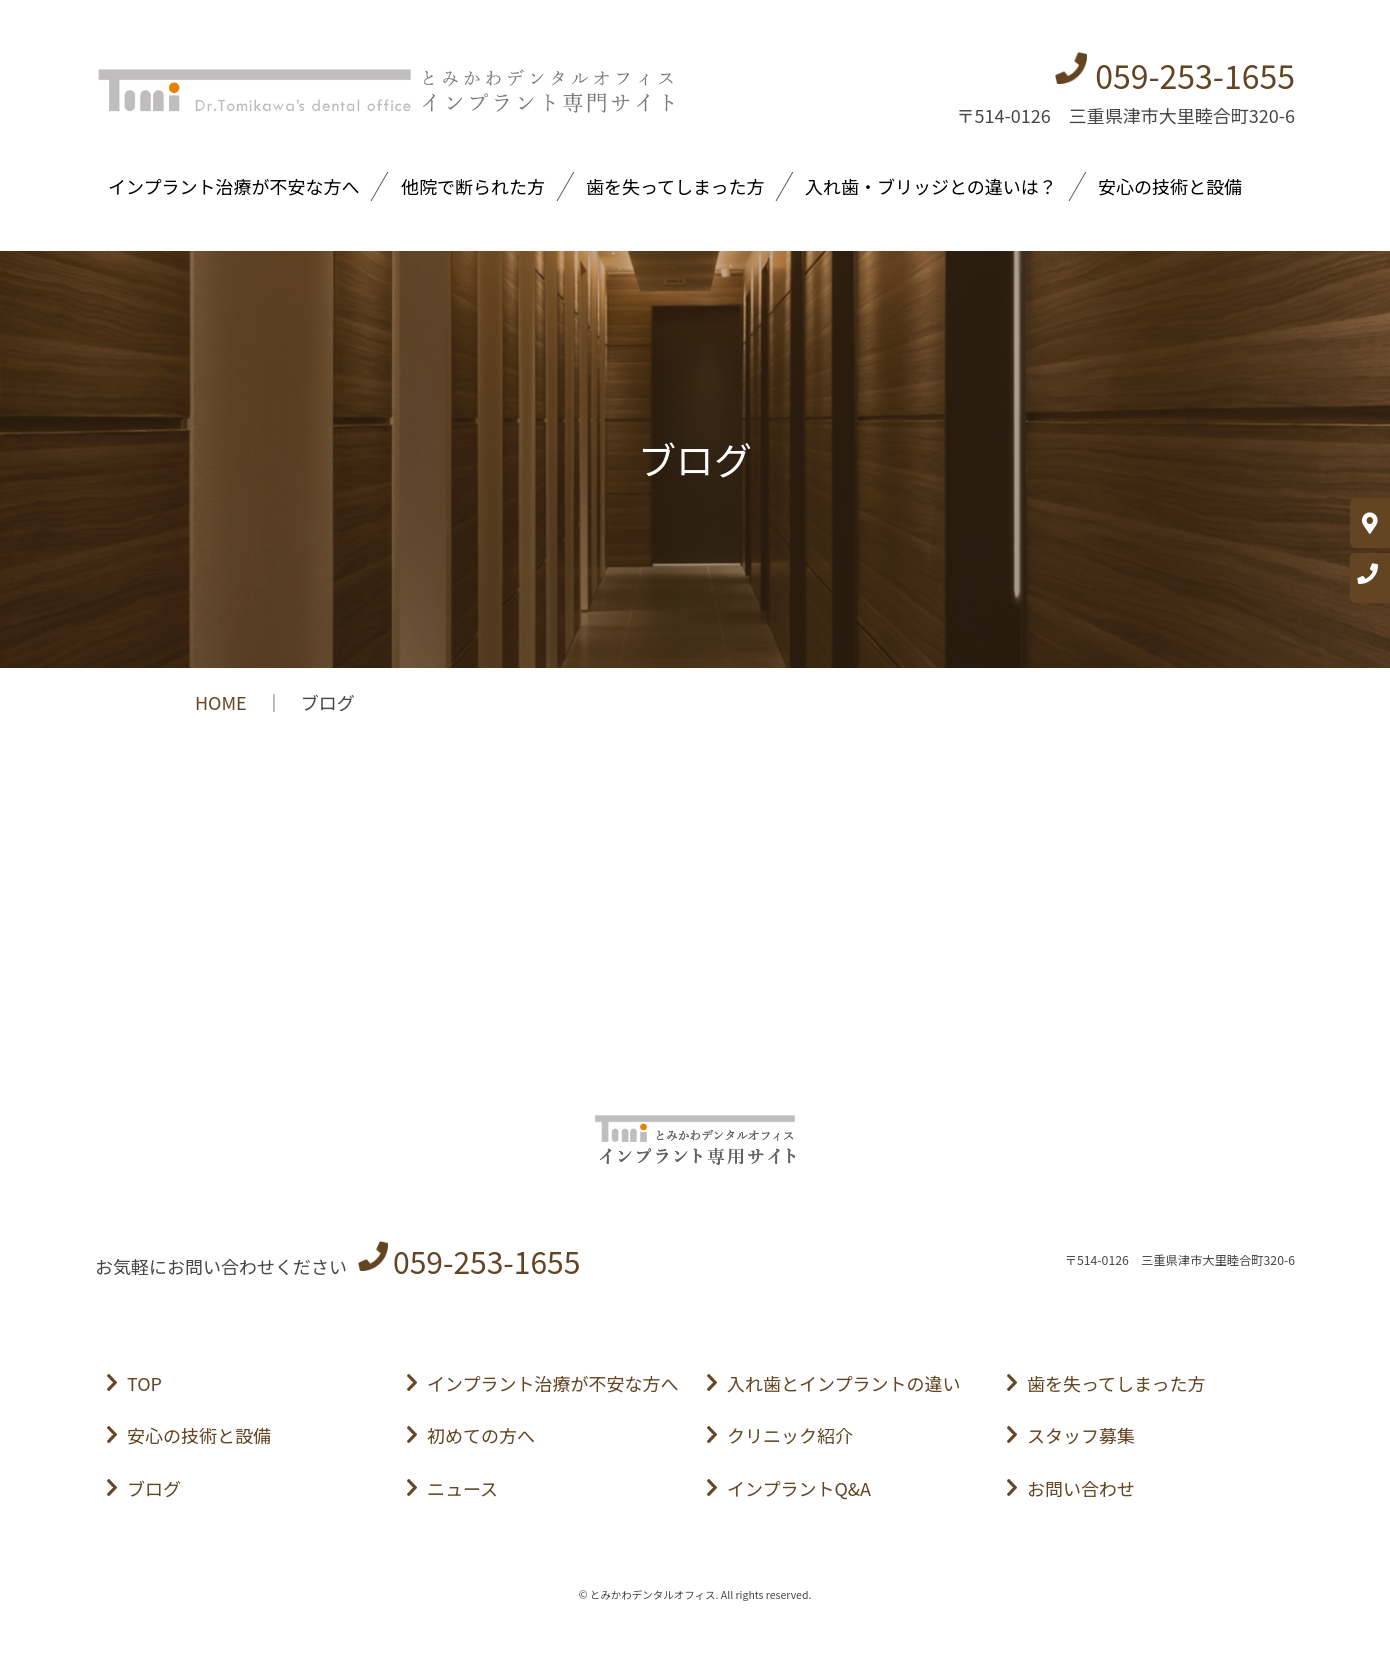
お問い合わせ (1081, 1488)
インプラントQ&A (799, 1488)
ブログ (154, 1488)
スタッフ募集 (1081, 1435)
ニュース (462, 1488)
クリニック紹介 (790, 1435)
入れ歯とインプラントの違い (843, 1383)
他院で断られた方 (473, 186)
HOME (221, 702)
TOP (144, 1383)
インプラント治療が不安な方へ (233, 186)
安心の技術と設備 (1170, 186)
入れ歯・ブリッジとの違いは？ (931, 186)
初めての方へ (481, 1435)
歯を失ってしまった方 (675, 186)
